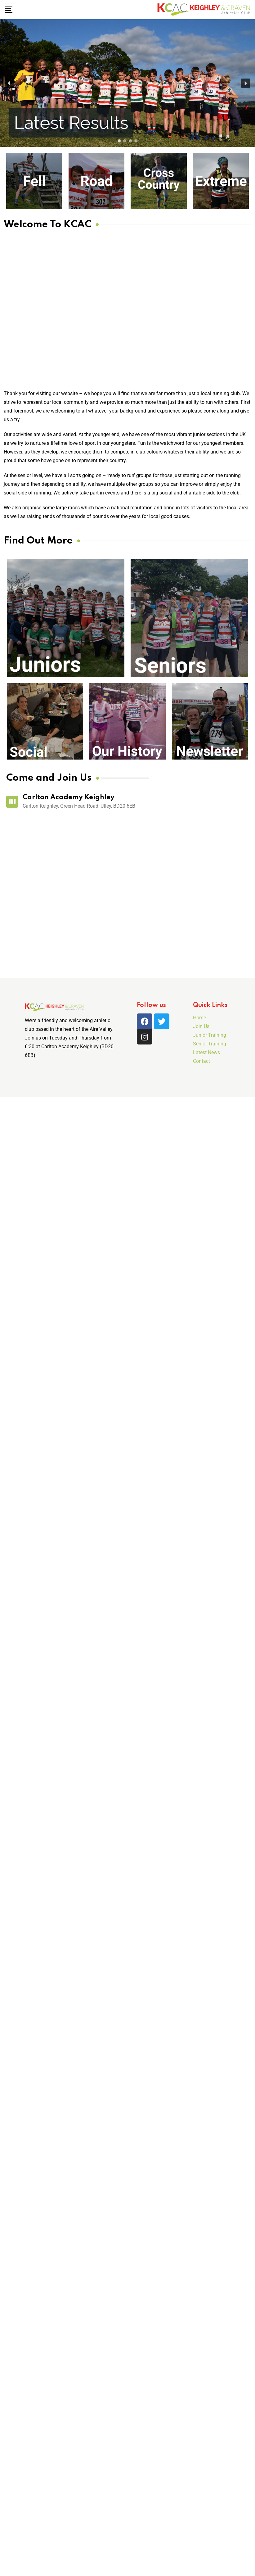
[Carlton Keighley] (77, 892)
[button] (58, 53)
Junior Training (209, 1035)
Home (199, 1018)
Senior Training (209, 1044)
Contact (201, 1061)
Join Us (201, 1026)
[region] (127, 83)
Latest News (206, 1052)
